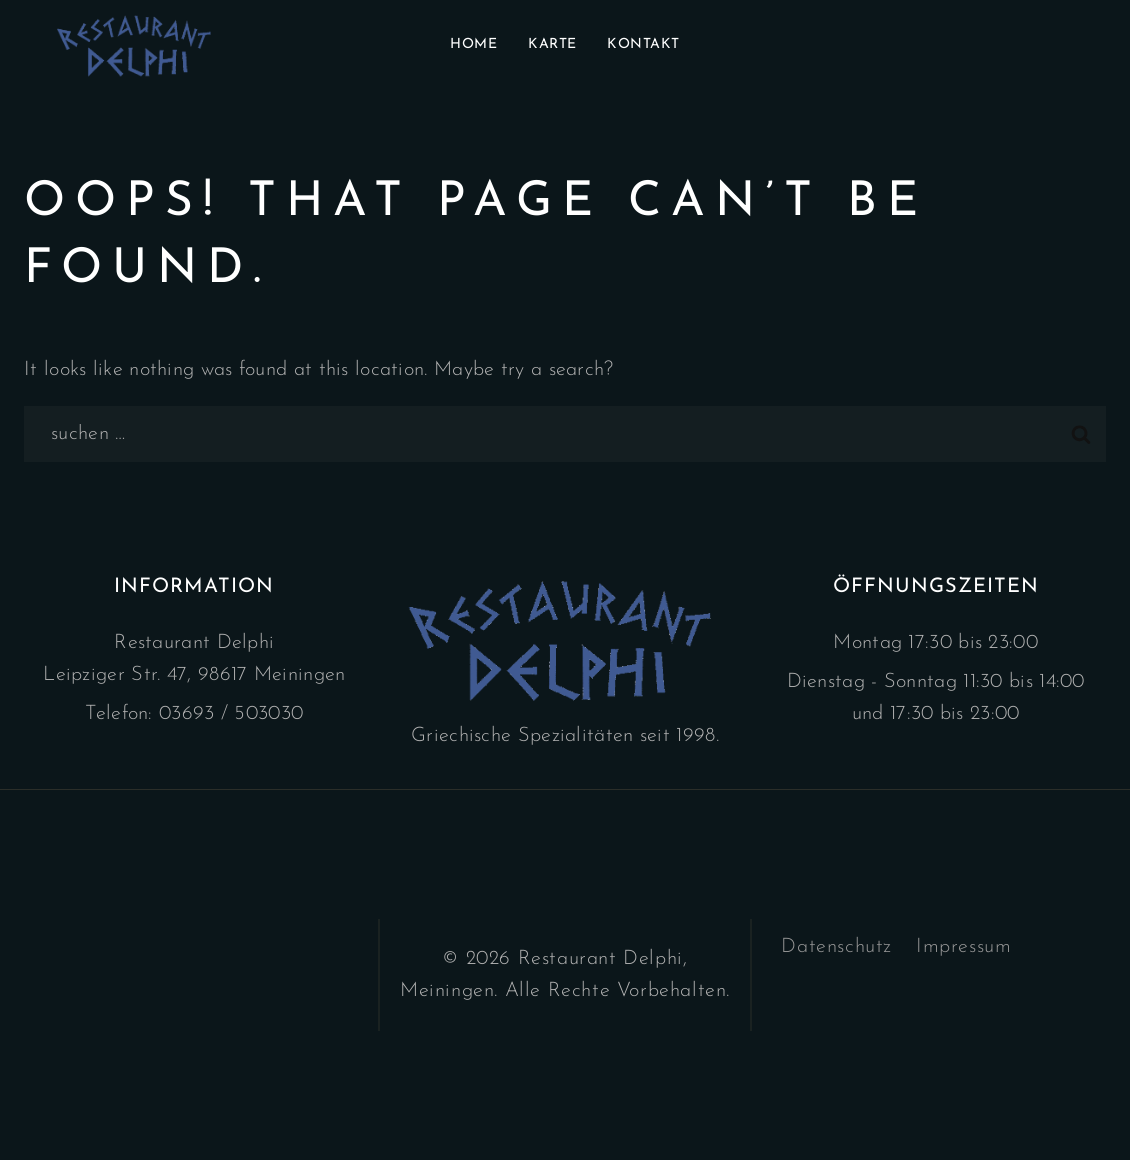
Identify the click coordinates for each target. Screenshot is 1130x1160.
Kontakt (643, 44)
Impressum (963, 947)
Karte (552, 44)
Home (473, 44)
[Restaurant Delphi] (136, 45)
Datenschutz (836, 947)
